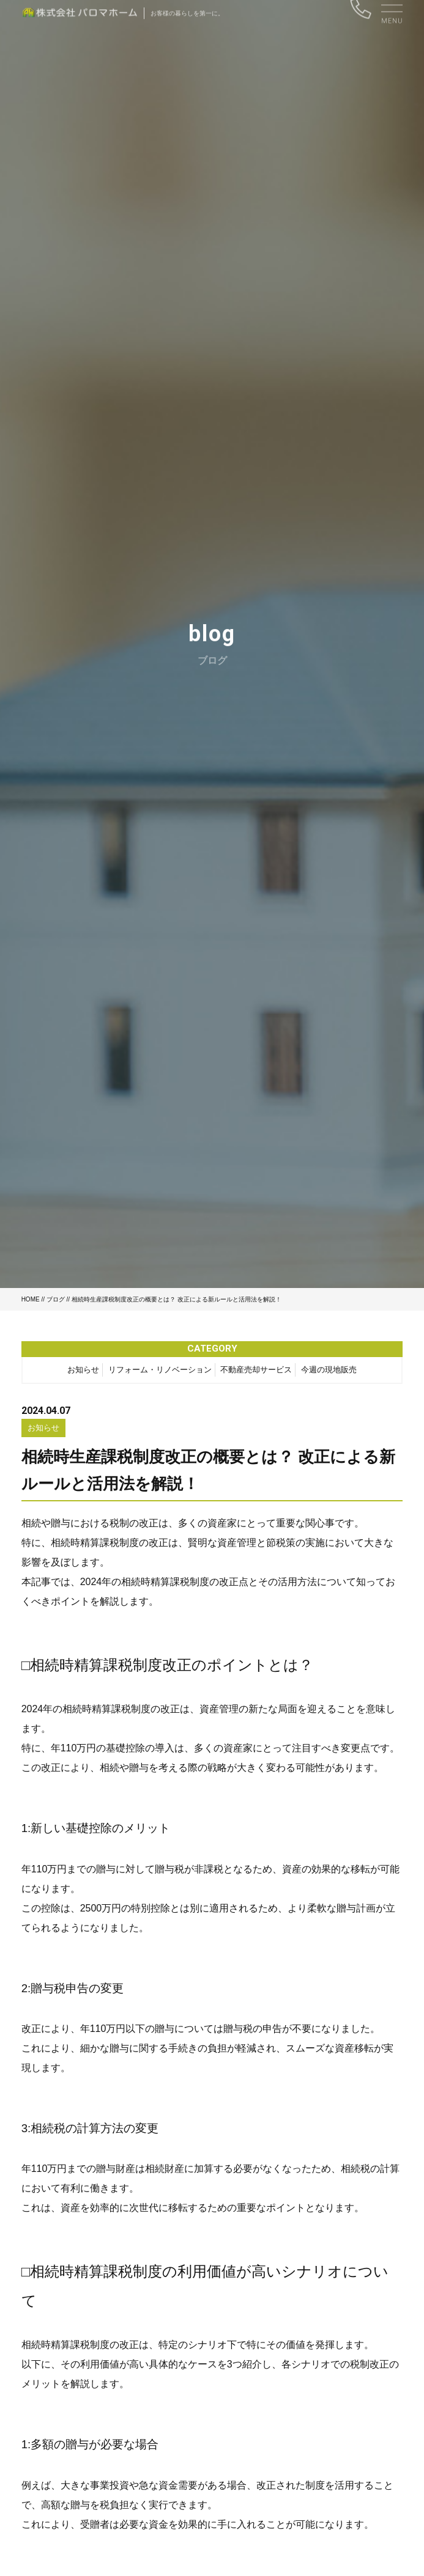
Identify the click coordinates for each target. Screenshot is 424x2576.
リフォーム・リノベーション (160, 1372)
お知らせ (83, 1372)
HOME (30, 1299)
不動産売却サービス (256, 1372)
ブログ (55, 1299)
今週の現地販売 (329, 1372)
